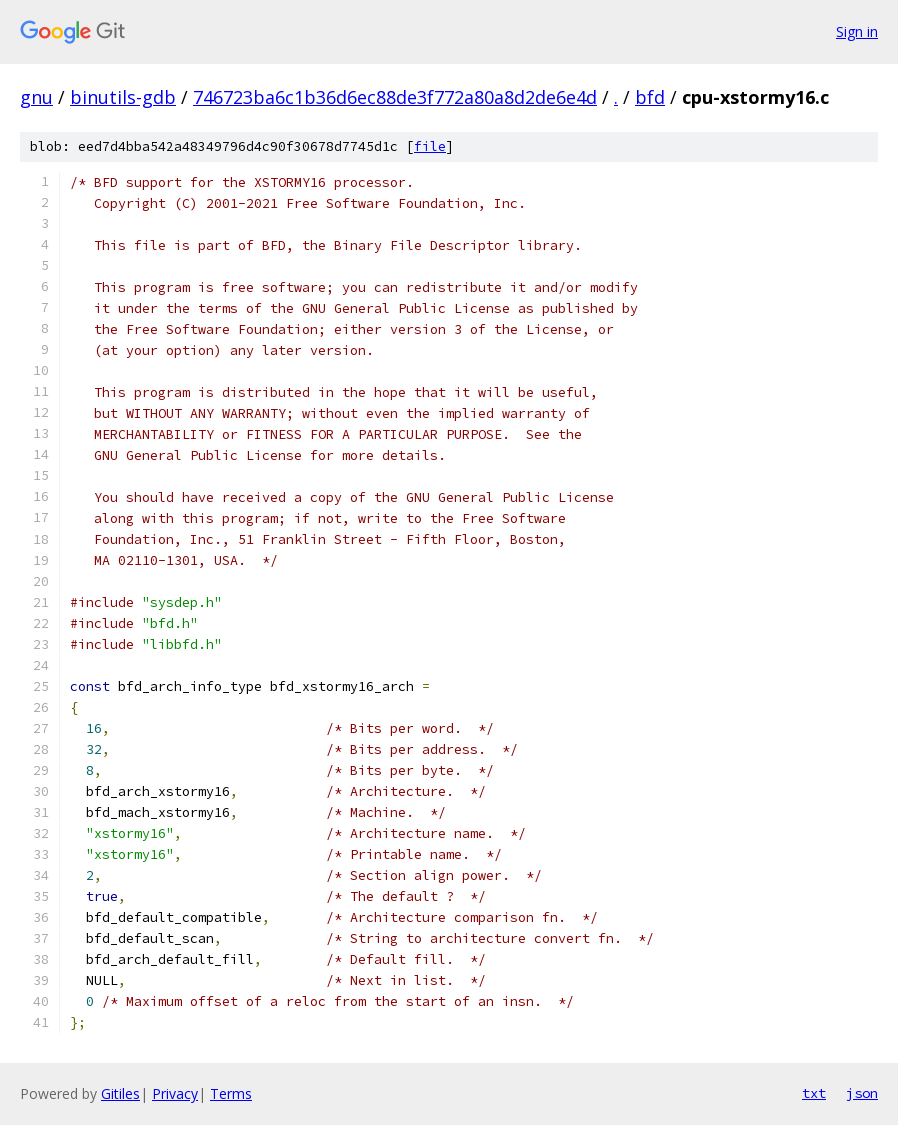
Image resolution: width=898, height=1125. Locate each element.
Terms (231, 1093)
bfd (650, 97)
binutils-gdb (123, 97)
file (430, 146)
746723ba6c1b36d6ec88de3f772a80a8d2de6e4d (395, 97)
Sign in (857, 31)
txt (814, 1093)
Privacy (175, 1093)
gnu (36, 97)
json (862, 1093)
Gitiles (120, 1093)
